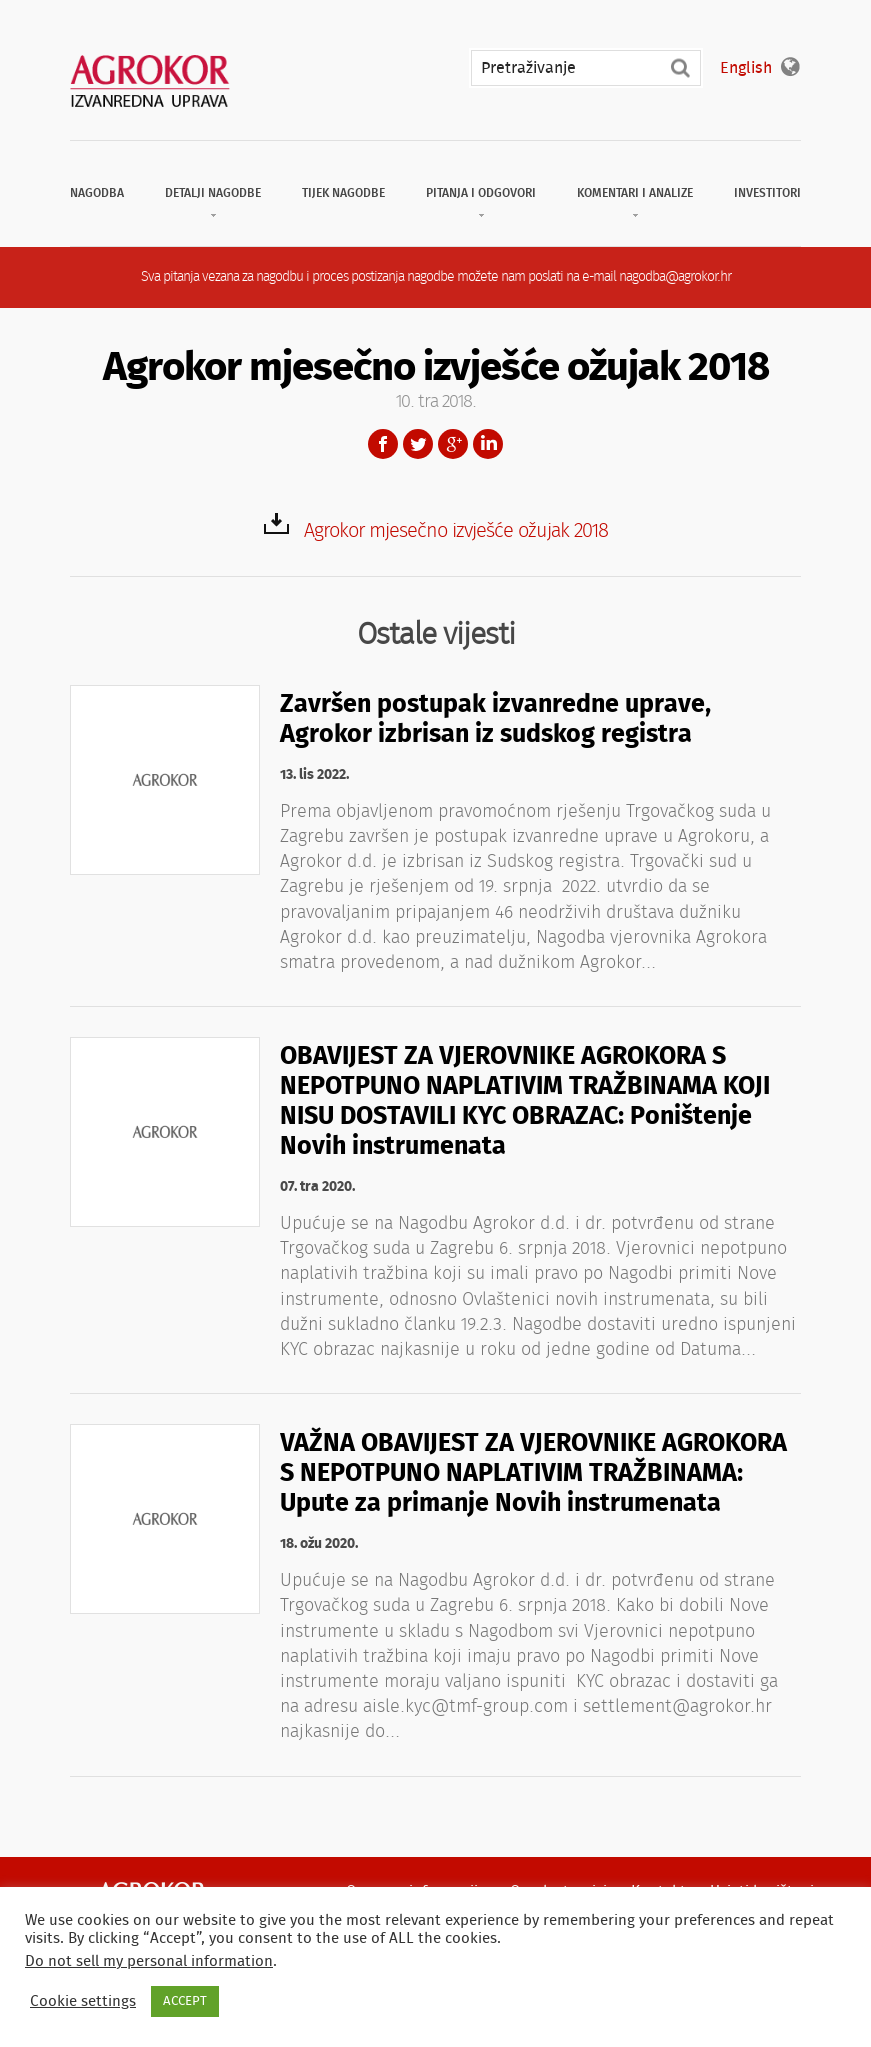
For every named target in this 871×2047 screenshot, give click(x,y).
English (746, 68)
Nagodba (97, 193)
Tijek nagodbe (343, 193)
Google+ (453, 444)
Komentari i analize (635, 193)
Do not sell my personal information (149, 1961)
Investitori (767, 193)
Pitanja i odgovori (481, 193)
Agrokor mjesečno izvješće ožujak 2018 (456, 531)
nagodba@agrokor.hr (675, 277)
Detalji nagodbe (213, 193)
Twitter (418, 444)
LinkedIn (488, 444)
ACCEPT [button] (185, 2001)
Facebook (383, 444)
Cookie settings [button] (83, 2001)
